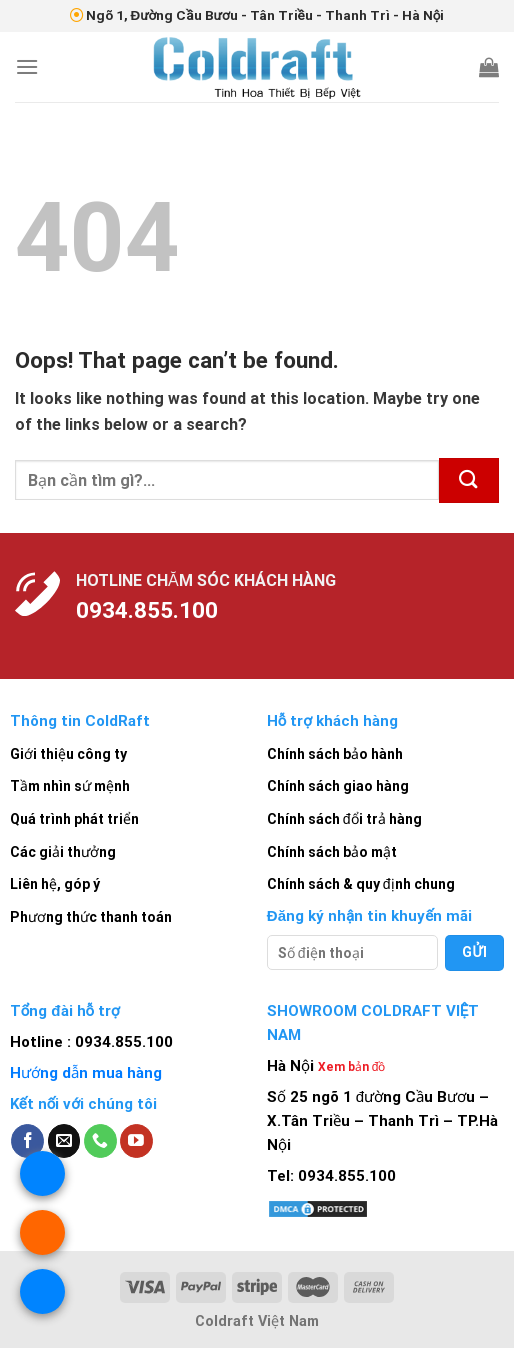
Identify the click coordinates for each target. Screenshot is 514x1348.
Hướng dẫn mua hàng (86, 1073)
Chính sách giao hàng (338, 786)
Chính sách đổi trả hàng (344, 819)
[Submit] (469, 480)
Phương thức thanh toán (91, 917)
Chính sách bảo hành (335, 754)
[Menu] (27, 66)
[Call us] (100, 1141)
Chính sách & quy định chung (361, 884)
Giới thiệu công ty (68, 754)
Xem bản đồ (352, 1067)
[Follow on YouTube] (136, 1141)
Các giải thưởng (63, 852)
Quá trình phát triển (74, 819)
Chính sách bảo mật (332, 852)
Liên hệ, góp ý (55, 884)
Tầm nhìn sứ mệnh (70, 786)
